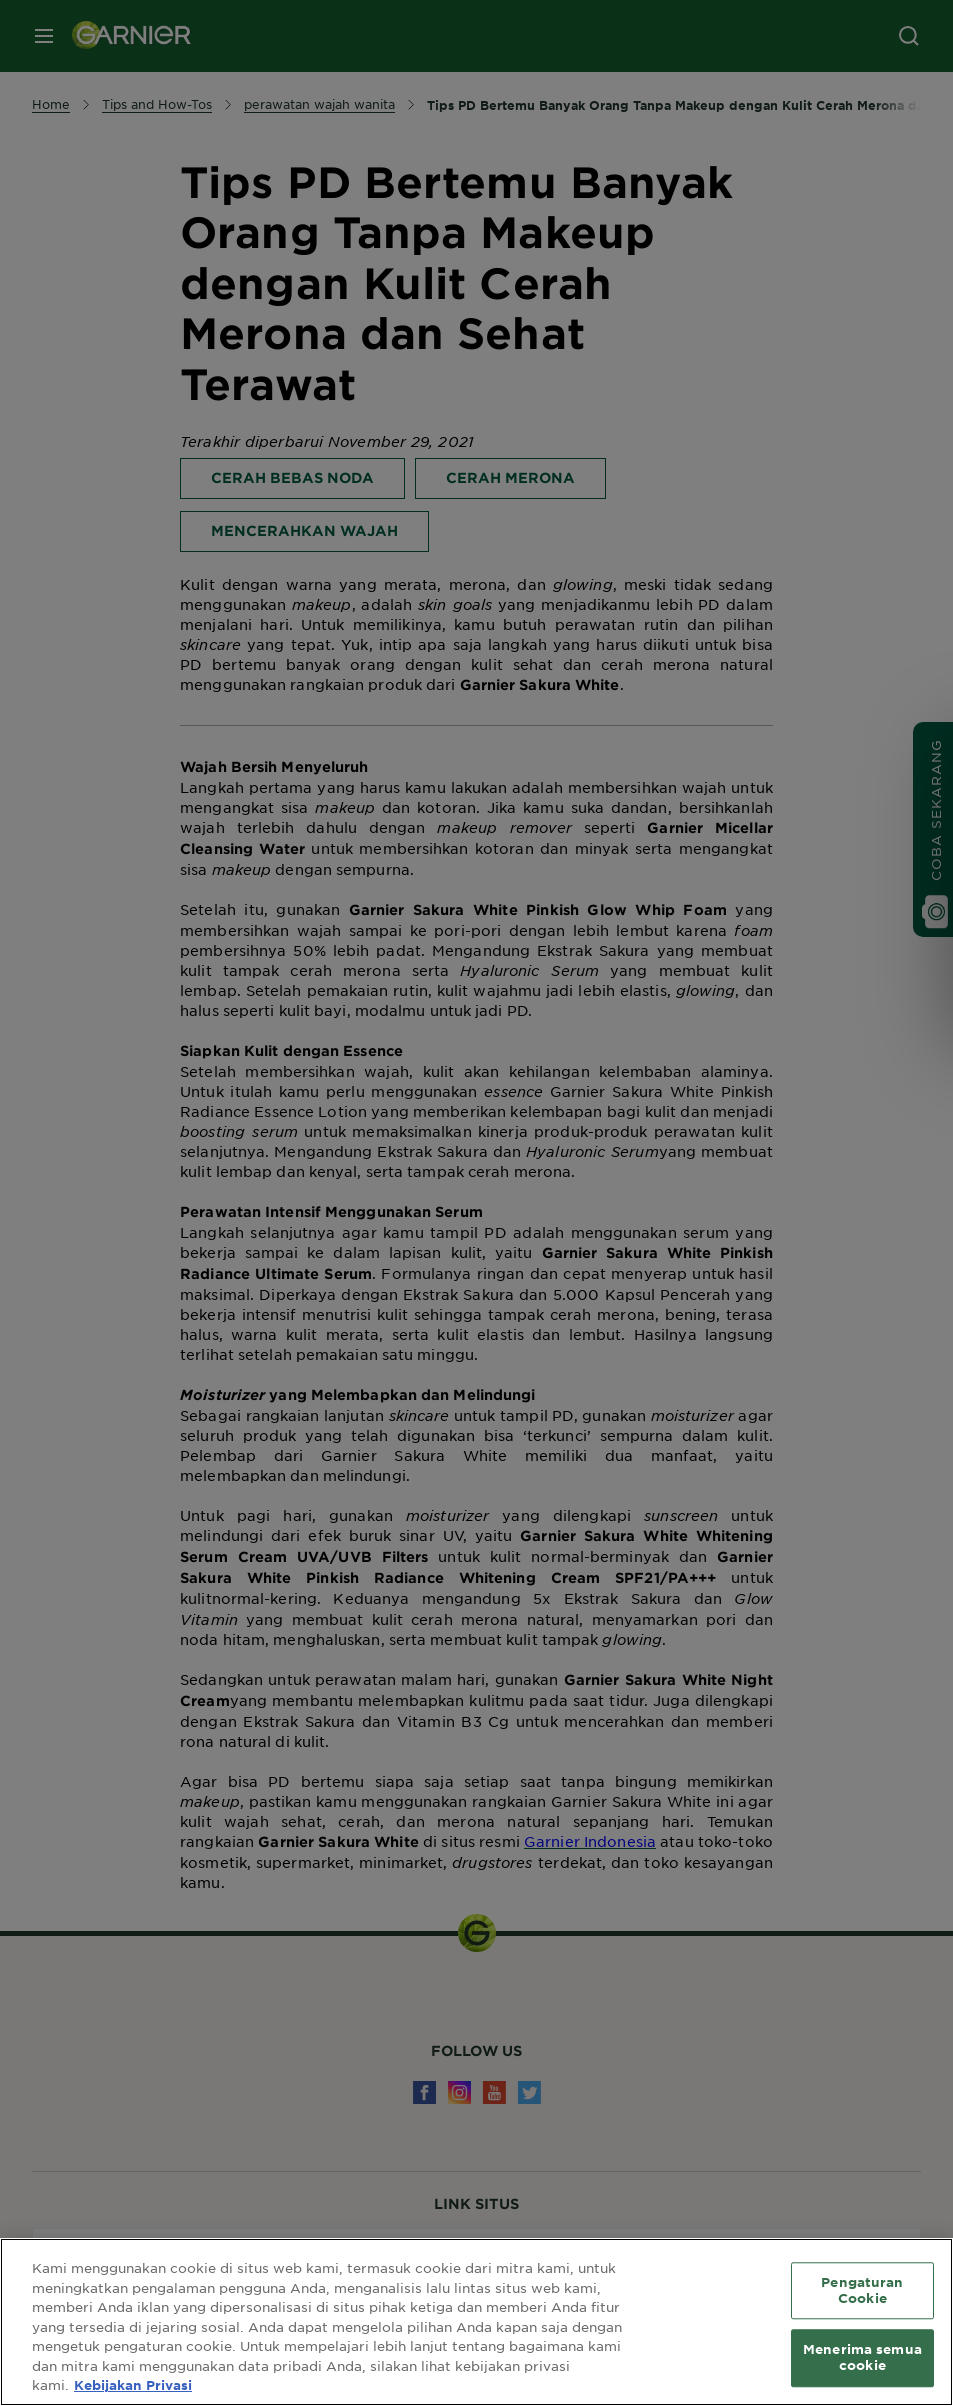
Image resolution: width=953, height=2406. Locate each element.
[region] (476, 2322)
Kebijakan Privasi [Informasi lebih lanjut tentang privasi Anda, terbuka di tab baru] (133, 2385)
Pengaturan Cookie (862, 2290)
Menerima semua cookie (862, 2358)
